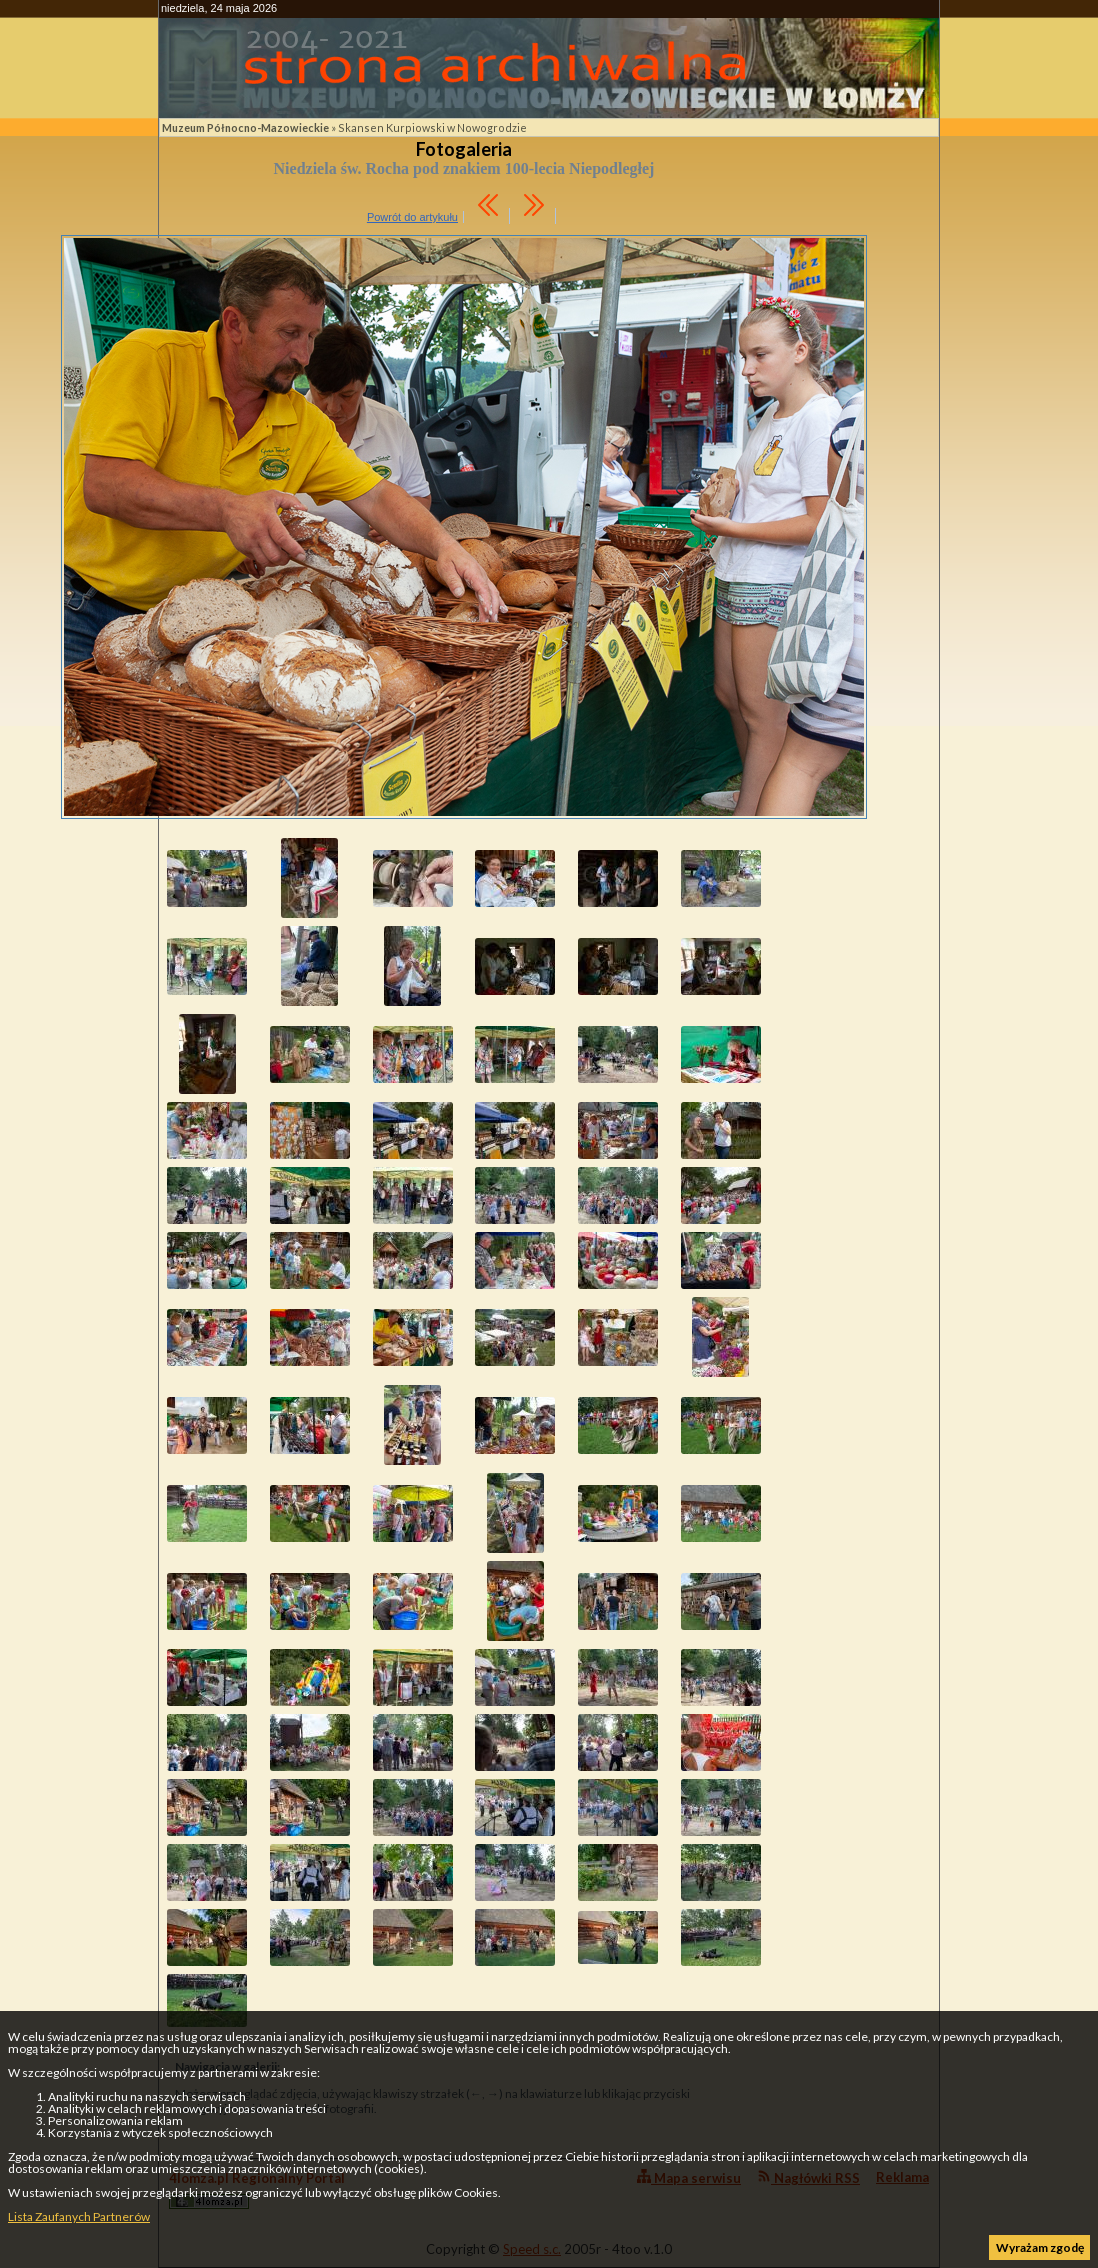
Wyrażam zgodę (1040, 2247)
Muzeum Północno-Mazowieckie (245, 127)
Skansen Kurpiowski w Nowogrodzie (432, 127)
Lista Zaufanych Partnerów (79, 2216)
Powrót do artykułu (412, 217)
